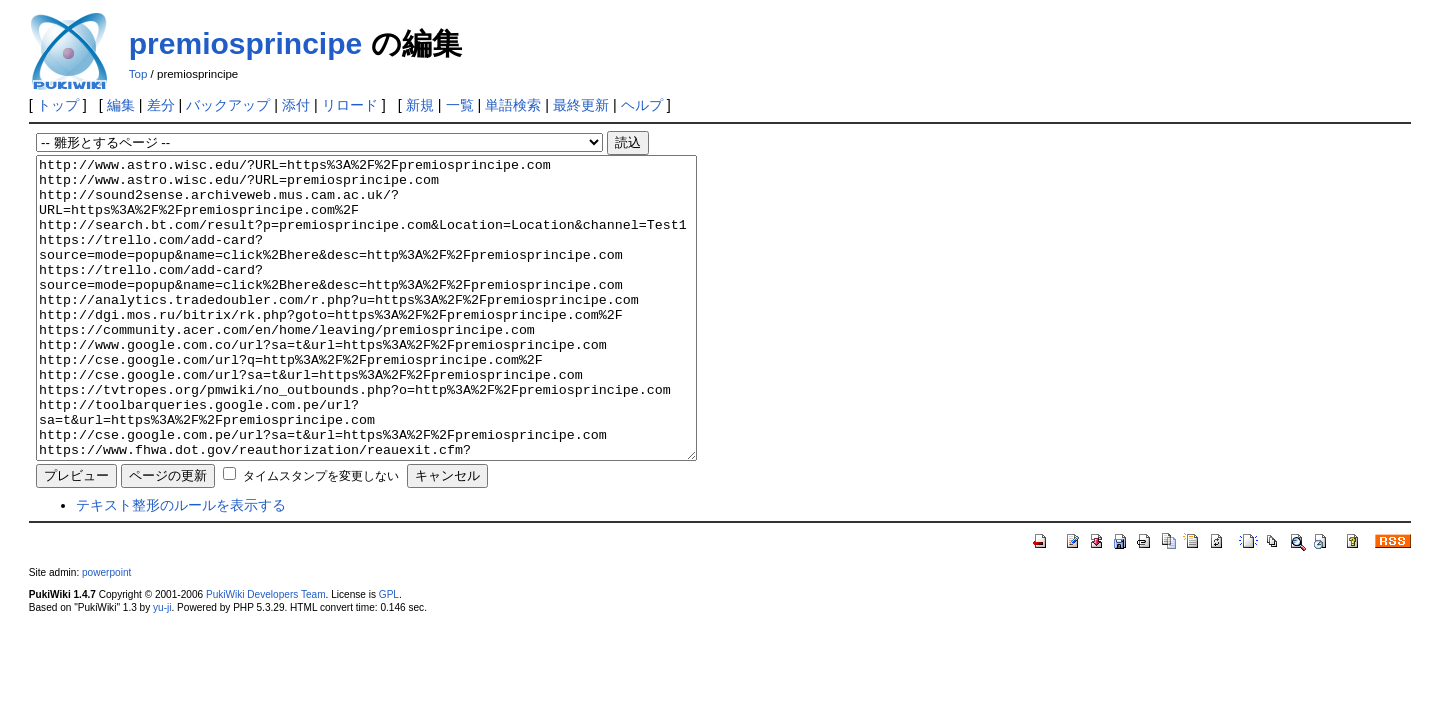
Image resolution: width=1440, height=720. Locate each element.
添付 (296, 105)
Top (138, 74)
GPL (389, 654)
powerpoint (106, 632)
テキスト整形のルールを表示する (181, 565)
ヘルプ (642, 105)
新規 (420, 105)
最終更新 (581, 105)
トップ (58, 105)
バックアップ (228, 105)
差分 (161, 105)
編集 (121, 105)
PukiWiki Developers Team (266, 654)
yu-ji (162, 667)
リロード (350, 105)
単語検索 (513, 105)
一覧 (460, 105)
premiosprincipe (245, 43)
